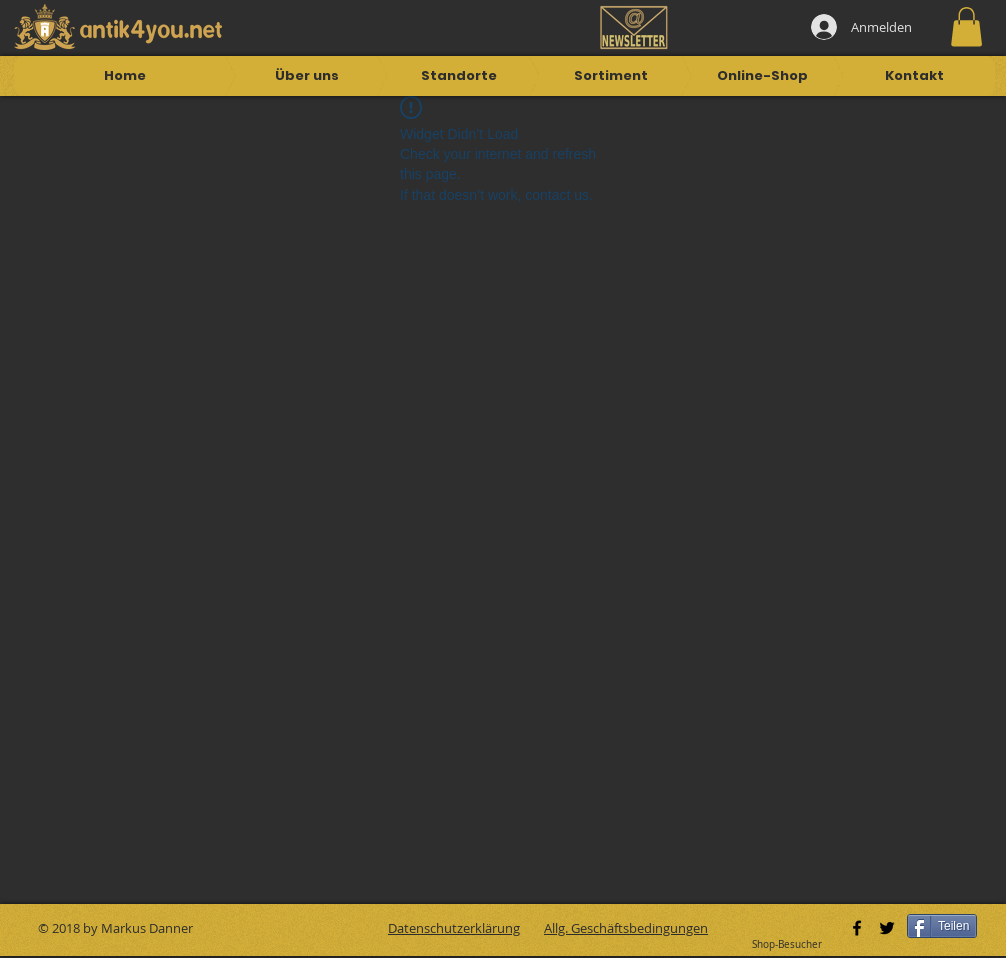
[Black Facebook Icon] (857, 928)
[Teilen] (942, 926)
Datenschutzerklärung (454, 928)
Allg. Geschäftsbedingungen (626, 928)
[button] (966, 26)
